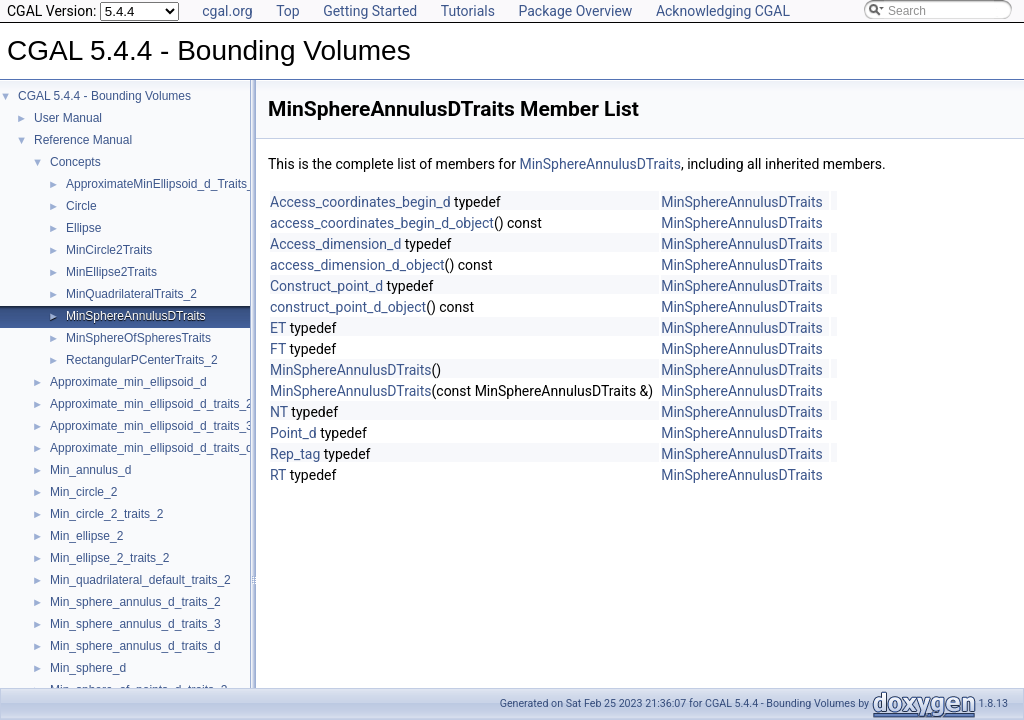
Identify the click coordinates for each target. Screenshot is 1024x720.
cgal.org (227, 11)
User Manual (68, 118)
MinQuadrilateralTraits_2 (131, 294)
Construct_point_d (326, 286)
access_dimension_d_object (357, 265)
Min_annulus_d (90, 470)
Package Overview (575, 11)
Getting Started (370, 11)
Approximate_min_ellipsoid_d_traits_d (151, 448)
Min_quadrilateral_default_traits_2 (140, 580)
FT (278, 349)
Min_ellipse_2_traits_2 (109, 558)
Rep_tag (295, 454)
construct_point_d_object (348, 307)
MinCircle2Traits (109, 250)
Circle (81, 206)
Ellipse (83, 228)
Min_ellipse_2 (86, 536)
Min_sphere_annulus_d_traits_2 (135, 602)
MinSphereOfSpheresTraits (138, 338)
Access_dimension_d (335, 244)
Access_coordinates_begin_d (360, 202)
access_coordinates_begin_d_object (382, 223)
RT (278, 475)
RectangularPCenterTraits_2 (142, 360)
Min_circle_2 (83, 492)
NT (279, 412)
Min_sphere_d (88, 668)
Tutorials (468, 11)
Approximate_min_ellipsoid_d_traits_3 (151, 426)
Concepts (75, 162)
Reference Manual (83, 140)
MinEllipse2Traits (111, 272)
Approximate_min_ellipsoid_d (128, 382)
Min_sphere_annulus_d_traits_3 (135, 624)
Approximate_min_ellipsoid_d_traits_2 (151, 404)
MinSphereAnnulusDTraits (136, 316)
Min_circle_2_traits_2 (106, 514)
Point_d (293, 433)
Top (288, 11)
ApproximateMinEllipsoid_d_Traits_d (163, 184)
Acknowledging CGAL (723, 11)
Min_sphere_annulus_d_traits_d (135, 646)
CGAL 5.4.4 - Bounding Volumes (104, 96)
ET (278, 328)
